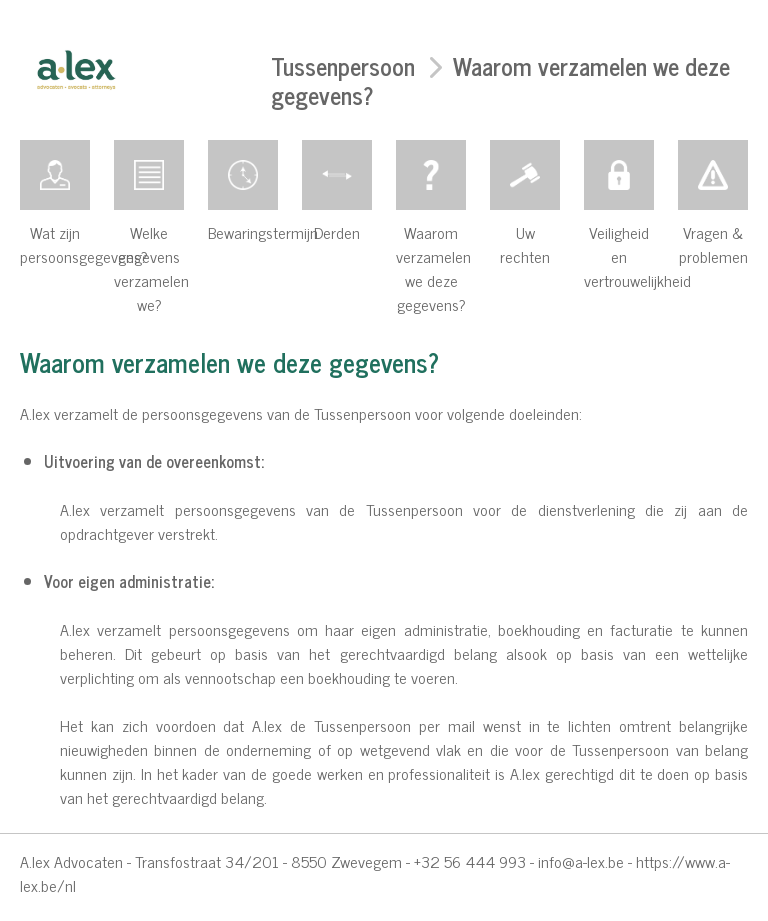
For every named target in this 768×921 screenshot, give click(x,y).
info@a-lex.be (581, 861)
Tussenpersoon (343, 65)
